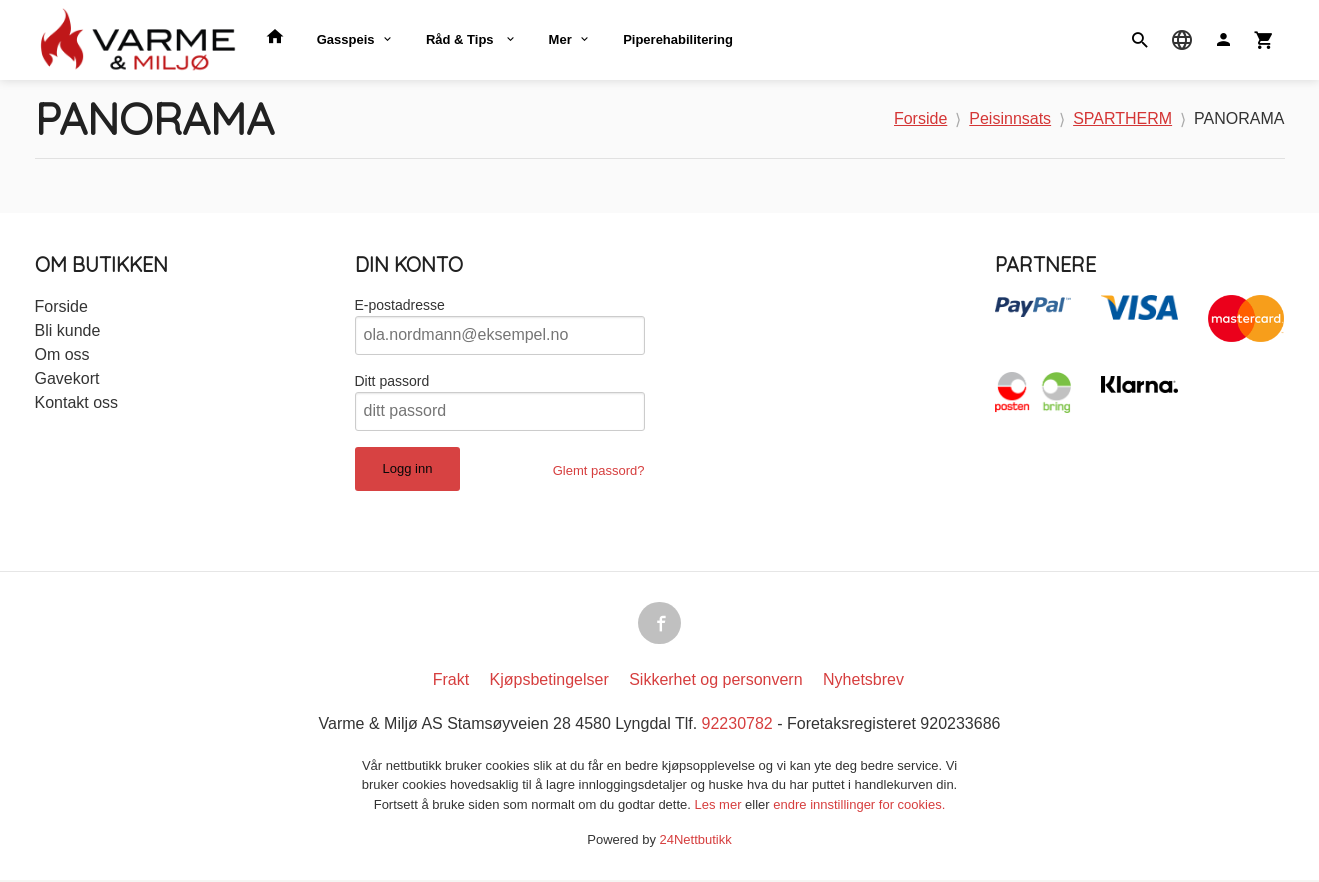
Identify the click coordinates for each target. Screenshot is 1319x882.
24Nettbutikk (696, 841)
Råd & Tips (461, 39)
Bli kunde (68, 330)
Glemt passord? (599, 470)
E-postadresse (400, 305)
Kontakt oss (77, 402)
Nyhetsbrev (863, 681)
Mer (560, 39)
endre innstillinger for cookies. (859, 806)
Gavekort (67, 378)
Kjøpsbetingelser (549, 681)
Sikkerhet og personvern (715, 681)
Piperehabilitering (678, 39)
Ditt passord (392, 381)
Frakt (451, 681)
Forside (920, 118)
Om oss (62, 354)
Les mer (720, 806)
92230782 (737, 725)
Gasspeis (346, 39)
